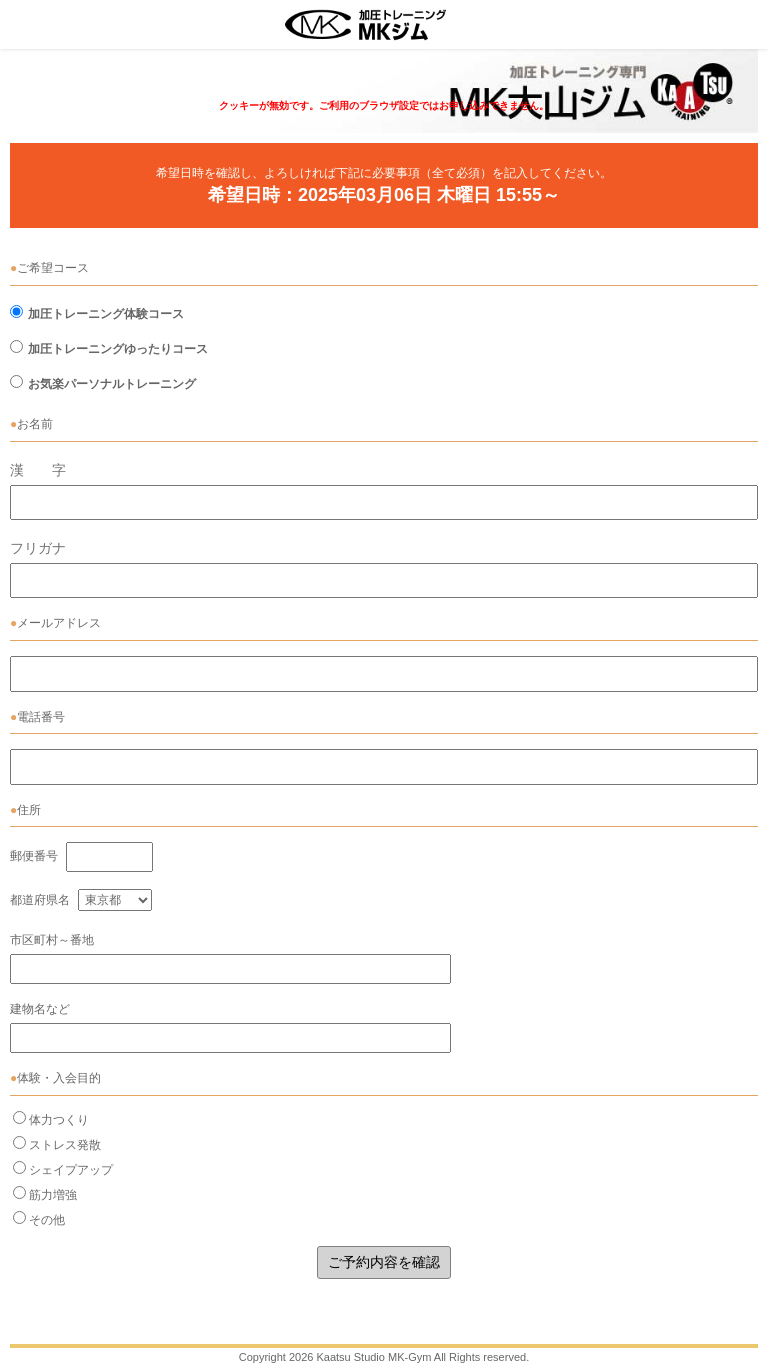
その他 (47, 1220)
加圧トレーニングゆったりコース (118, 349)
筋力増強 (53, 1195)
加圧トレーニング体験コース (106, 314)
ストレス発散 (65, 1145)
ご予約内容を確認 (384, 1262)
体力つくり (59, 1120)
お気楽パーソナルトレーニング (112, 384)
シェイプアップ (71, 1170)
